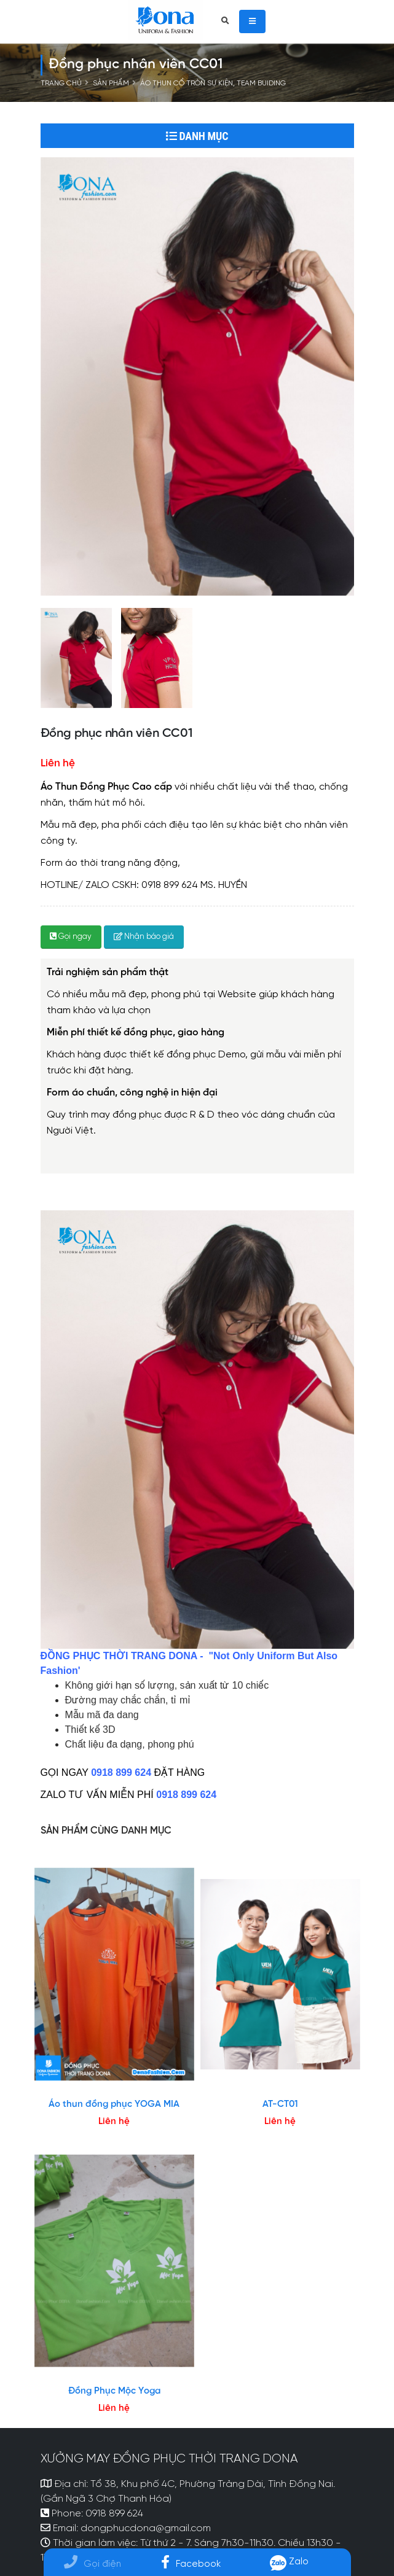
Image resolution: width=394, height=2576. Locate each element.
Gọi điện (92, 2564)
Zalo (289, 2561)
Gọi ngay (71, 937)
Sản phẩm (111, 83)
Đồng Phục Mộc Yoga (114, 2391)
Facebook (191, 2564)
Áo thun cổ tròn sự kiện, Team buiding (213, 83)
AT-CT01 (280, 2104)
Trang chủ (61, 83)
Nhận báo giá (144, 937)
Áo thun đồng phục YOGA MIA (114, 2104)
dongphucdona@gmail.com (146, 2529)
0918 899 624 (114, 2514)
